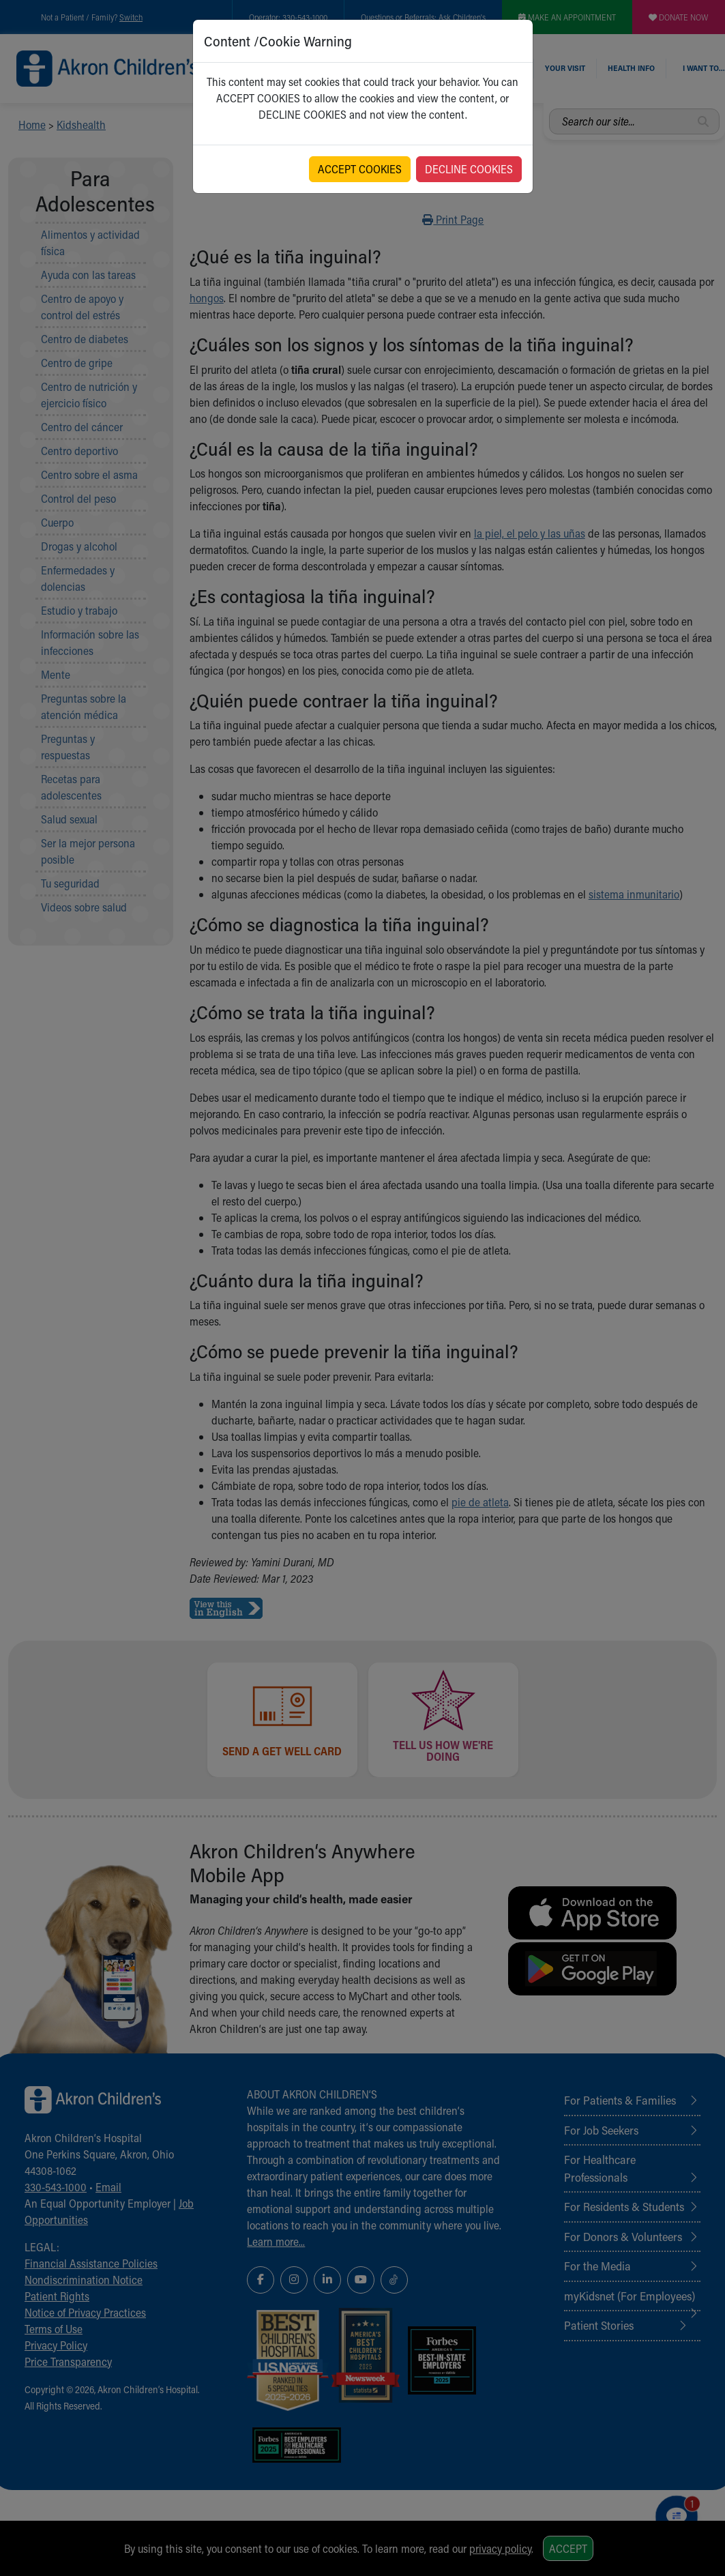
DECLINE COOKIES (469, 169)
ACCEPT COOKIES (360, 169)
